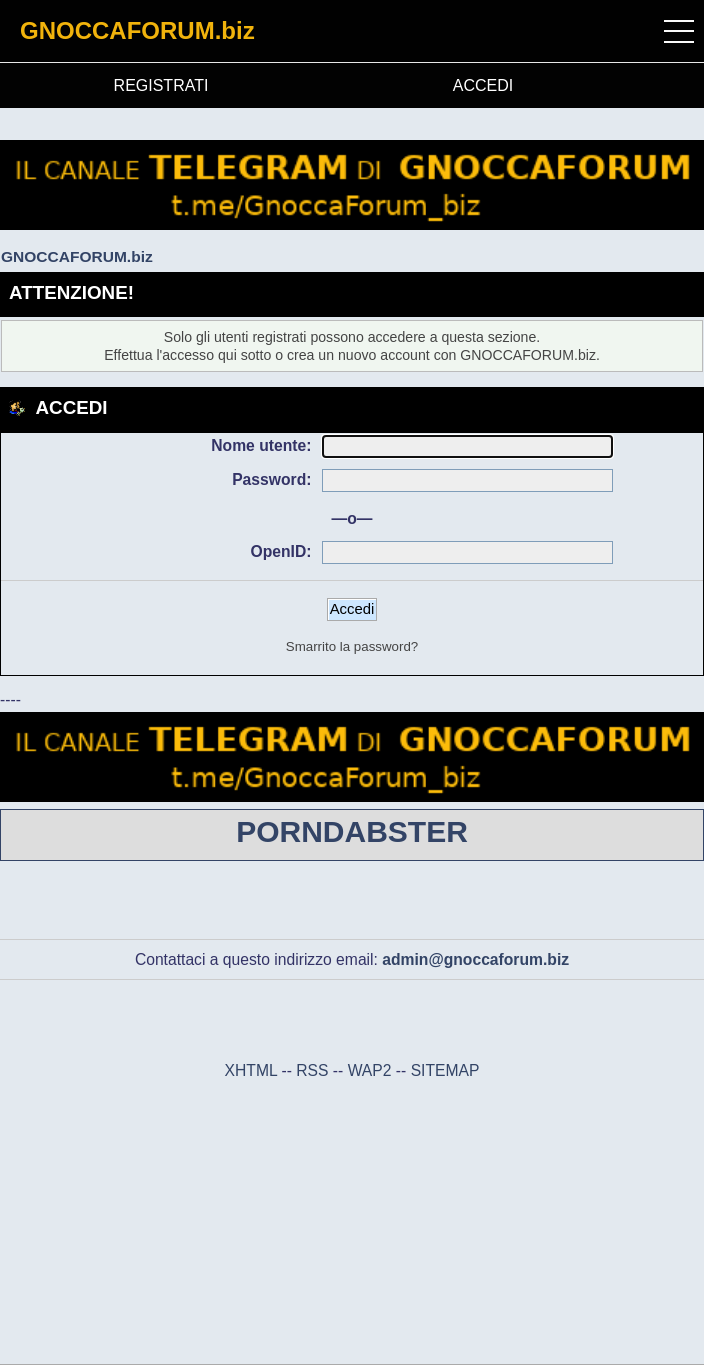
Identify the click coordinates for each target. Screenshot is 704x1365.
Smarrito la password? (352, 646)
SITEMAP (445, 1070)
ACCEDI (483, 85)
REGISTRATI (161, 85)
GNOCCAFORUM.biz (137, 30)
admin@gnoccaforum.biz (475, 959)
